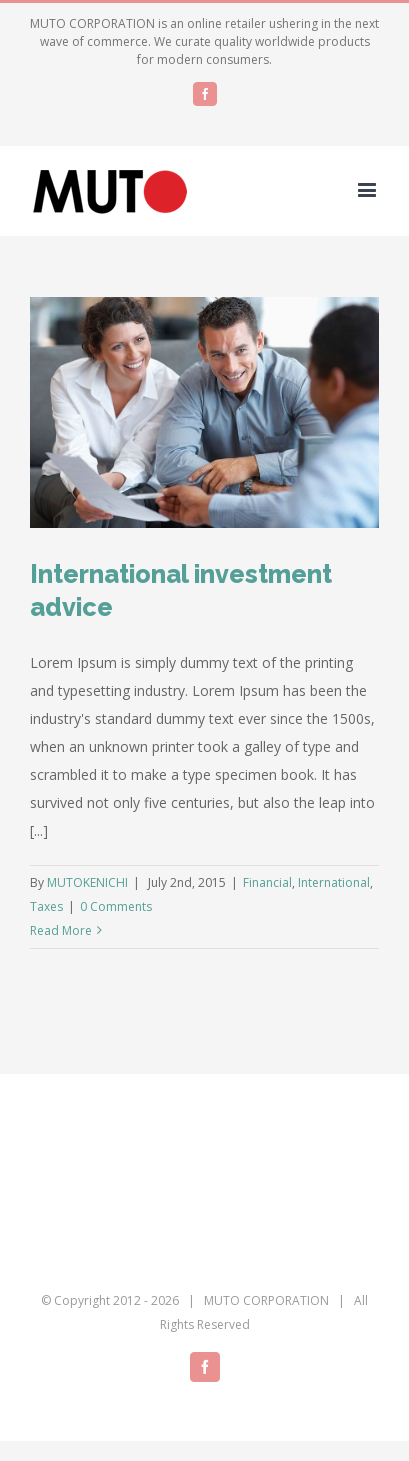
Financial (267, 882)
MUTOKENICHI (87, 882)
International (334, 882)
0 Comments (116, 906)
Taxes (46, 906)
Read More (61, 930)
